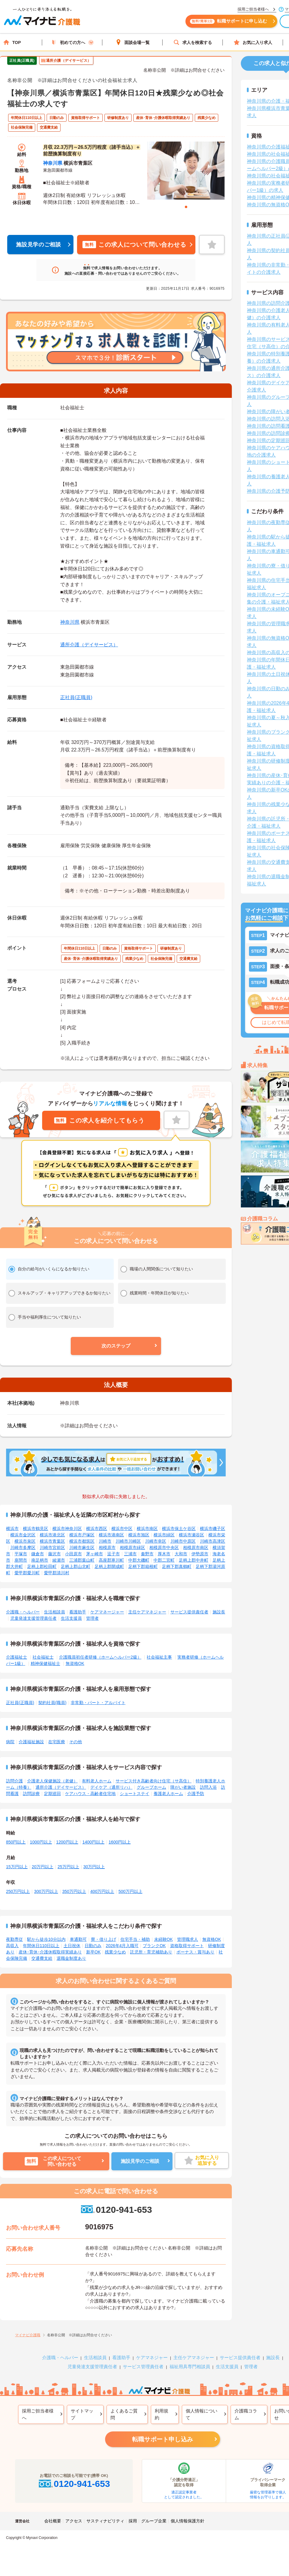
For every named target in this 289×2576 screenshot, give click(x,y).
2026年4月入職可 (122, 1945)
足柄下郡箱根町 (143, 1566)
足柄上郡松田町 (42, 1566)
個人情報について (201, 2414)
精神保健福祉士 (45, 1663)
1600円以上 (120, 1842)
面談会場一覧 (132, 42)
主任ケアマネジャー (147, 1612)
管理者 (92, 1618)
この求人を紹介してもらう (99, 1120)
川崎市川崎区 (128, 1541)
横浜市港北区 (52, 1534)
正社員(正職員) (76, 697)
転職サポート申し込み (162, 2439)
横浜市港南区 (111, 1534)
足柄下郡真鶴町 (176, 1566)
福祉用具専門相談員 (189, 2366)
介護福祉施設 (31, 1741)
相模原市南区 (195, 1547)
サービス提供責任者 (189, 1612)
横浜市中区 (121, 1528)
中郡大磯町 (138, 1560)
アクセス (73, 2520)
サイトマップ (82, 2414)
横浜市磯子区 (212, 1528)
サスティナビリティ (105, 2520)
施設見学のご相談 (38, 245)
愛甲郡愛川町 (27, 1572)
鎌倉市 (37, 1553)
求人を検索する (192, 42)
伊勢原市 (199, 1553)
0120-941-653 (116, 2210)
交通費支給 (41, 1958)
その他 (75, 1741)
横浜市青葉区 (52, 1541)
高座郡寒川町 (111, 1560)
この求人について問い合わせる (134, 244)
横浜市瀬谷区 (191, 1534)
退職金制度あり (71, 1958)
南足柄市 (39, 1560)
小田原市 (73, 1553)
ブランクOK (154, 1945)
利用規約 (161, 2414)
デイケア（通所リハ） (111, 1787)
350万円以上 (74, 1891)
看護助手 (77, 1612)
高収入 (12, 1945)
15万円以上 (17, 1866)
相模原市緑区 (132, 1547)
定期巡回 (52, 1793)
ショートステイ (134, 1793)
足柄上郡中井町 (193, 1560)
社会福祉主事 (159, 1657)
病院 (10, 1741)
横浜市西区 (96, 1528)
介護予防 (195, 1793)
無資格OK (75, 1663)
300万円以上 (46, 1891)
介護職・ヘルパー (23, 1612)
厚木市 (164, 1553)
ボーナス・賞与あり (195, 1952)
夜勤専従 (14, 1939)
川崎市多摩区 (23, 1547)
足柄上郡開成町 (109, 1566)
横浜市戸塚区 (82, 1534)
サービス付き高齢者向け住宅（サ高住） (153, 1780)
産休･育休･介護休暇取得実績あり (50, 1952)
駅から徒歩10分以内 (46, 1939)
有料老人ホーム (96, 1780)
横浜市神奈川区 (67, 1528)
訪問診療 (31, 1793)
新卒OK (93, 1952)
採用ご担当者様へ (38, 2414)
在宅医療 (56, 1741)
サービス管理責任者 (143, 2366)
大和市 (181, 1553)
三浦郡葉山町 (82, 1560)
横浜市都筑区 (82, 1541)
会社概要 (52, 2520)
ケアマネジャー (152, 2357)
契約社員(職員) (52, 1702)
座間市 (20, 1560)
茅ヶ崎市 (94, 1553)
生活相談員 (54, 1612)
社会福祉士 (43, 1657)
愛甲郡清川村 (56, 1572)
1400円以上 (93, 1842)
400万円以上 (102, 1891)
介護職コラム (246, 2414)
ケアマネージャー (107, 1612)
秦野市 (147, 1553)
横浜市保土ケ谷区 (179, 1528)
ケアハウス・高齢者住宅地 (90, 1793)
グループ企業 (153, 2520)
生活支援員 (71, 1618)
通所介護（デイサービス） (89, 644)
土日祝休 (72, 1945)
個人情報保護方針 (187, 2520)
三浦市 (130, 1553)
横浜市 (12, 1528)
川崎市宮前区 (52, 1547)
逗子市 (113, 1553)
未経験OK (163, 1939)
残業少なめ (115, 1952)
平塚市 (20, 1553)
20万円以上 (43, 1866)
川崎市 (105, 1541)
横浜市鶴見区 (35, 1528)
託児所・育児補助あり (151, 1952)
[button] (116, 1346)
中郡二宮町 (164, 1560)
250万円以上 (18, 1891)
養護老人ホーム (168, 1793)
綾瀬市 (58, 1560)
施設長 (219, 1612)
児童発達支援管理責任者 (33, 1618)
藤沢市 (54, 1553)
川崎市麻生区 (82, 1547)
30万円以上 (94, 1866)
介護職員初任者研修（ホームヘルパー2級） (100, 1657)
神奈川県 (52, 163)
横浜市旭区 (138, 1534)
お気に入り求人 (253, 42)
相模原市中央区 (164, 1547)
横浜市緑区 (164, 1534)
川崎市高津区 (212, 1541)
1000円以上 (41, 1842)
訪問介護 (14, 1780)
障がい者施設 (183, 1787)
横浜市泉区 (25, 1541)
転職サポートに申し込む (231, 23)
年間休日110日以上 (41, 1945)
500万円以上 (130, 1891)
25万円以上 (68, 1866)
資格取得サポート (187, 1945)
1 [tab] (186, 207)
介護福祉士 (16, 1657)
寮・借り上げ (103, 1939)
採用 (133, 2520)
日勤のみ (93, 1945)
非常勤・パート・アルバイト (98, 1702)
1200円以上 (67, 1842)
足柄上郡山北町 (75, 1566)
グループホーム (151, 1787)
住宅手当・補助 (135, 1939)
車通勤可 (78, 1939)
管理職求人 (187, 1939)
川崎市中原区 (183, 1541)
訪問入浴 (208, 1787)
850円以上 (16, 1842)
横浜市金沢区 (23, 1534)
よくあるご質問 (124, 2414)
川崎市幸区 (155, 1541)
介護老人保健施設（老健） (52, 1780)
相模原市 (107, 1547)
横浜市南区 (147, 1528)
